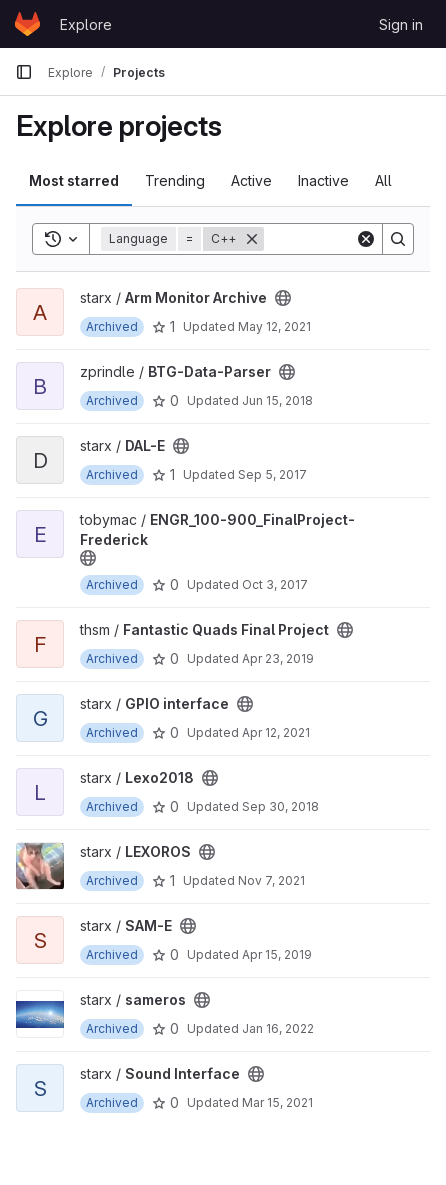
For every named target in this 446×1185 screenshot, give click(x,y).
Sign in (401, 24)
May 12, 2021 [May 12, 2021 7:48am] (274, 326)
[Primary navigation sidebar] (24, 72)
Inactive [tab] (323, 180)
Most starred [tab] (74, 180)
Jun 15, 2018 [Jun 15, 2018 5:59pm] (277, 400)
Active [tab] (251, 180)
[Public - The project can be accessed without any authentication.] (283, 298)
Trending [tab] (175, 180)
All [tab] (383, 180)
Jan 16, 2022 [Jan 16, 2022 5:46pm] (278, 1028)
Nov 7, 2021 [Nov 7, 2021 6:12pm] (271, 880)
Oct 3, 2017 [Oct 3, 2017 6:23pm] (275, 584)
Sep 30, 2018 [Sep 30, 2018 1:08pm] (280, 806)
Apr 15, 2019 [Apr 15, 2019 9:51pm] (277, 954)
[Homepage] (27, 24)
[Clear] (366, 239)
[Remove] (252, 239)
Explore (86, 24)
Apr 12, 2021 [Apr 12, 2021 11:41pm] (276, 732)
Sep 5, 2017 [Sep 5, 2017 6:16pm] (272, 474)
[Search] (398, 239)
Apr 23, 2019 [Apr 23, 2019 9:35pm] (278, 658)
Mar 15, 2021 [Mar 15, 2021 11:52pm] (277, 1102)
